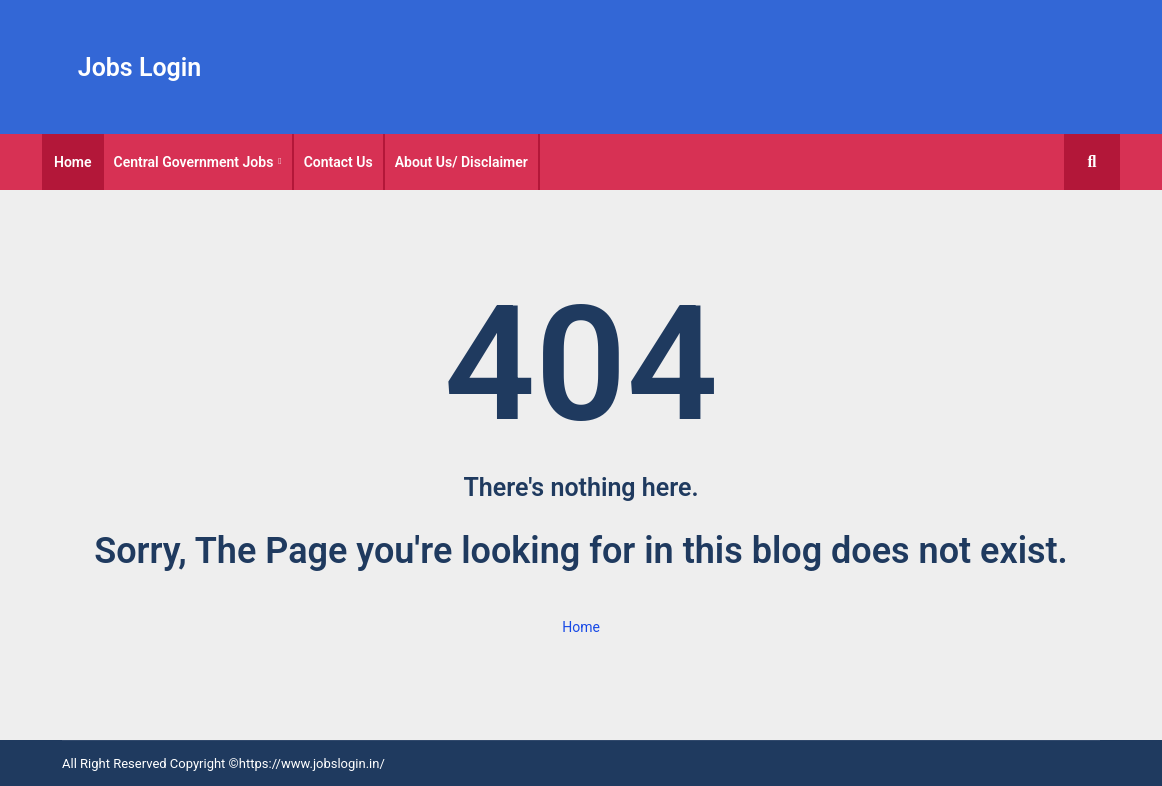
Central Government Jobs (194, 162)
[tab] (73, 162)
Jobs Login (140, 67)
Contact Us (338, 162)
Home (73, 162)
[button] (1092, 162)
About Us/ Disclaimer (461, 162)
